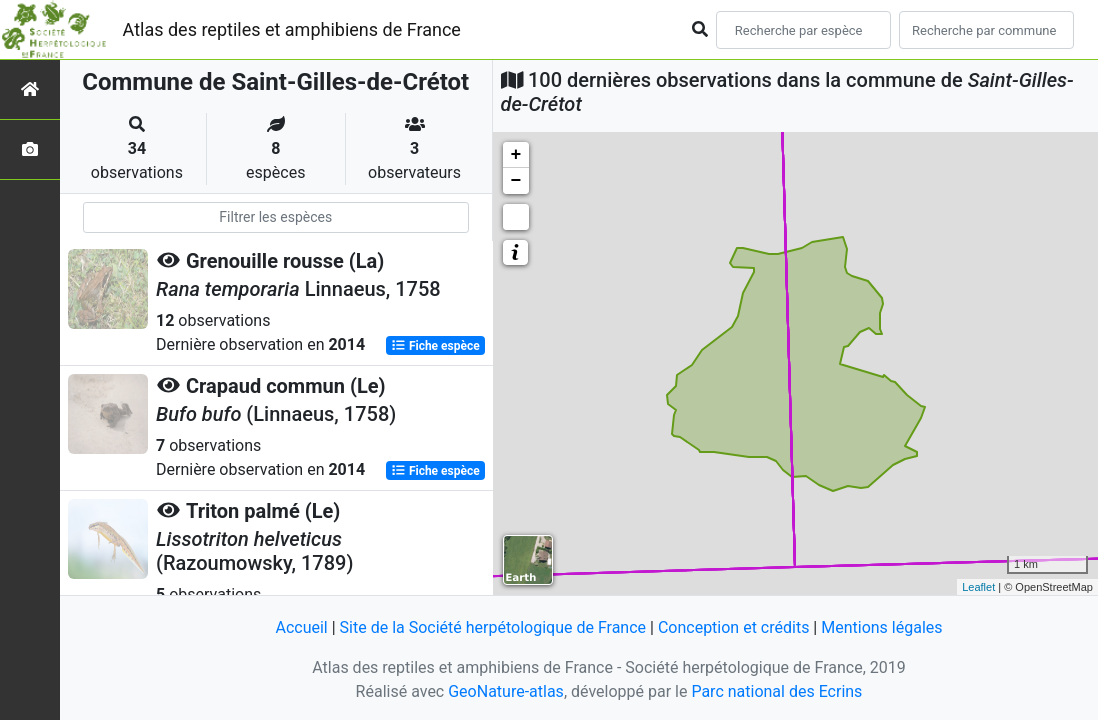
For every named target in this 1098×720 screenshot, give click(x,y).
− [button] (516, 181)
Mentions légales (881, 627)
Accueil (301, 627)
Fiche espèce (435, 346)
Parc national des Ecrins (776, 691)
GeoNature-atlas (506, 691)
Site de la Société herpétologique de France (493, 627)
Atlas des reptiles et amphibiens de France (292, 29)
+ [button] (516, 155)
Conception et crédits (734, 627)
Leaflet (978, 587)
